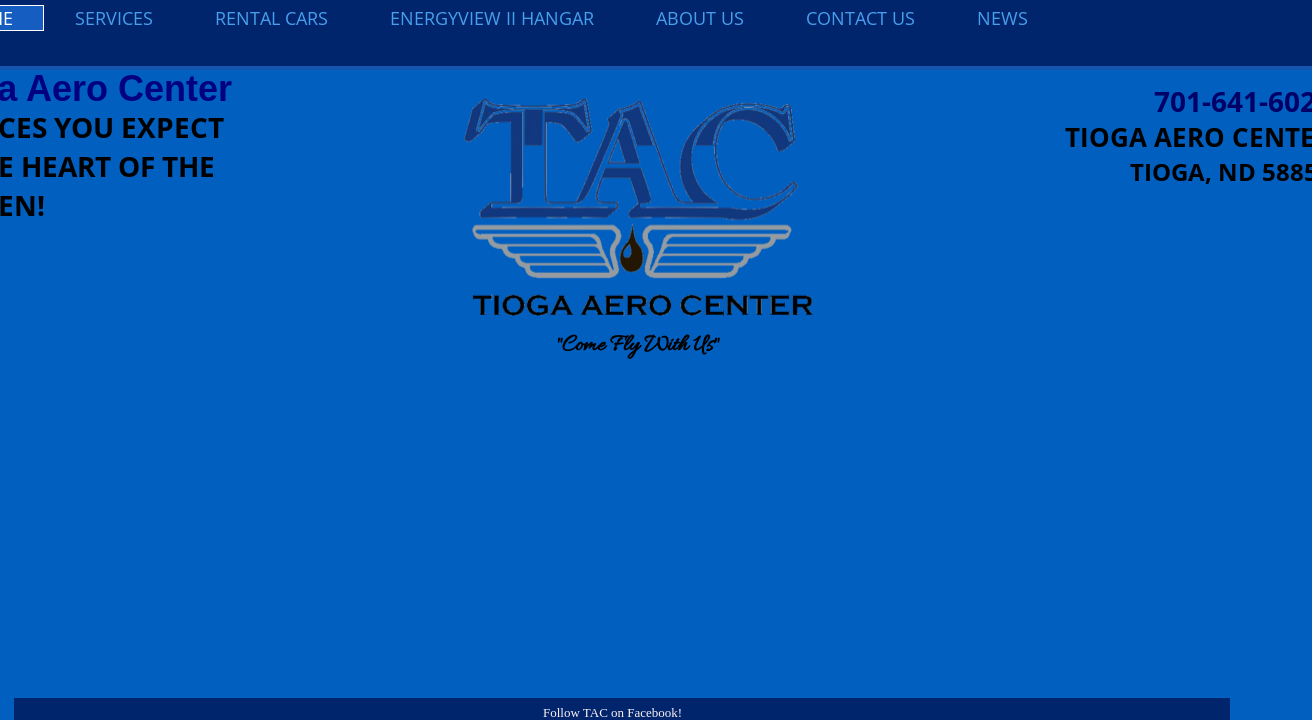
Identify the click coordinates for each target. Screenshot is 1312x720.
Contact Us (860, 18)
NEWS (1002, 18)
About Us (700, 18)
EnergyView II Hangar (492, 18)
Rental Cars (271, 18)
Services (114, 18)
